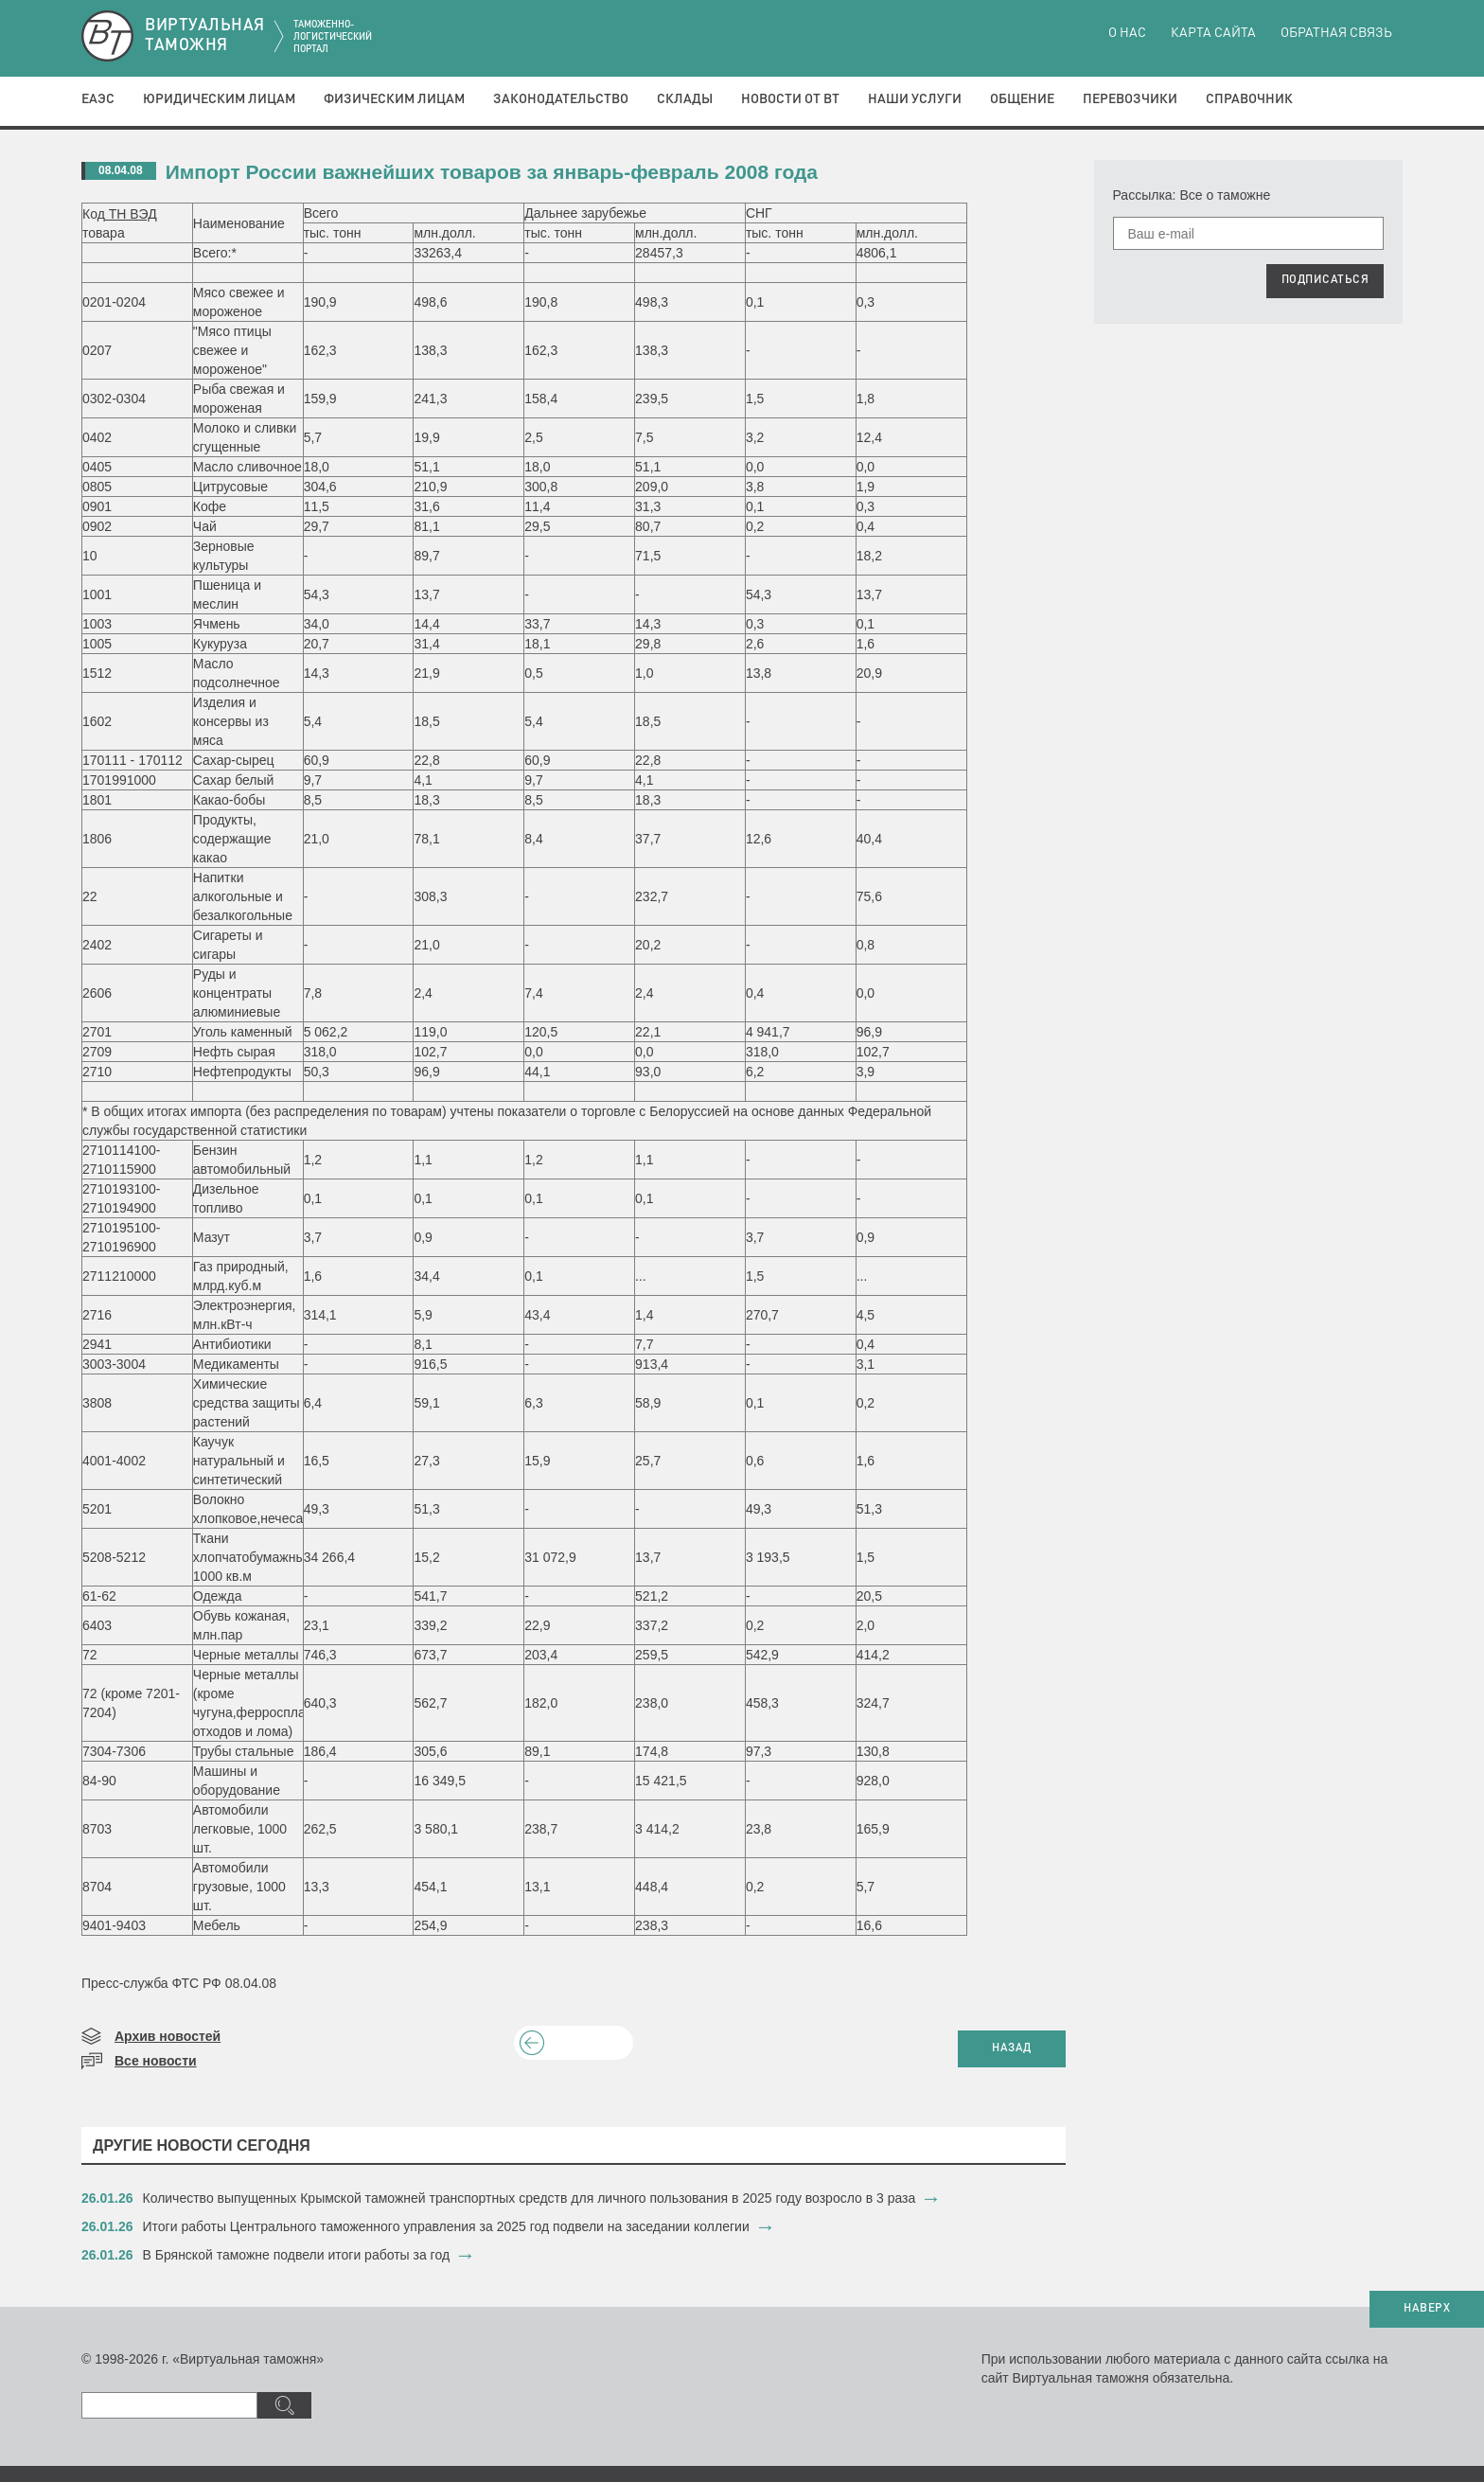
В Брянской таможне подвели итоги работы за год (296, 2254)
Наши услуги (915, 99)
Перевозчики (1130, 99)
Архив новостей (168, 2036)
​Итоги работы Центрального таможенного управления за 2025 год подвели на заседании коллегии (446, 2226)
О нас (1127, 33)
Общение (1022, 99)
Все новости (156, 2060)
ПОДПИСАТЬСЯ (1325, 280)
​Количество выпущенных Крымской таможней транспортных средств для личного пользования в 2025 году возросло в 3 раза (529, 2198)
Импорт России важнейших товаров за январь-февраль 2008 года (492, 172)
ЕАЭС (98, 99)
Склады (685, 99)
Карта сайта (1213, 33)
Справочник (1249, 99)
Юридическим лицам (219, 99)
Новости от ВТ (790, 99)
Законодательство (560, 99)
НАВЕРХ (1427, 2308)
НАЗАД (1012, 2048)
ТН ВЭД (131, 214)
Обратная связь (1336, 33)
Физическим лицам (394, 99)
